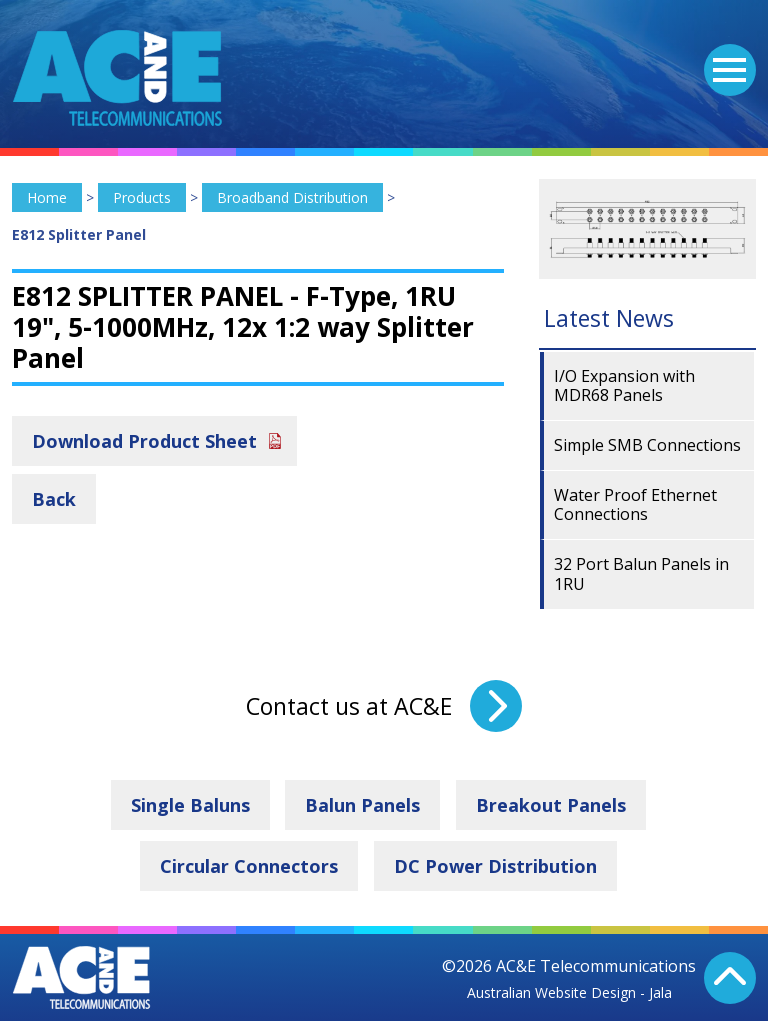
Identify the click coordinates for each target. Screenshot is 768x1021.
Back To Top (730, 978)
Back (54, 499)
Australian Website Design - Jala (569, 992)
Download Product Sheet (144, 441)
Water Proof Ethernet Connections (635, 504)
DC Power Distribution (495, 866)
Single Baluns (190, 805)
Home (47, 197)
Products (142, 197)
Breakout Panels (551, 805)
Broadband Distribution (292, 197)
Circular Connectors (249, 866)
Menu (725, 58)
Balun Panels (362, 805)
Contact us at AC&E (349, 706)
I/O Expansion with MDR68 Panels (624, 385)
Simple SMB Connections (647, 445)
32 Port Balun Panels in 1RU (641, 573)
